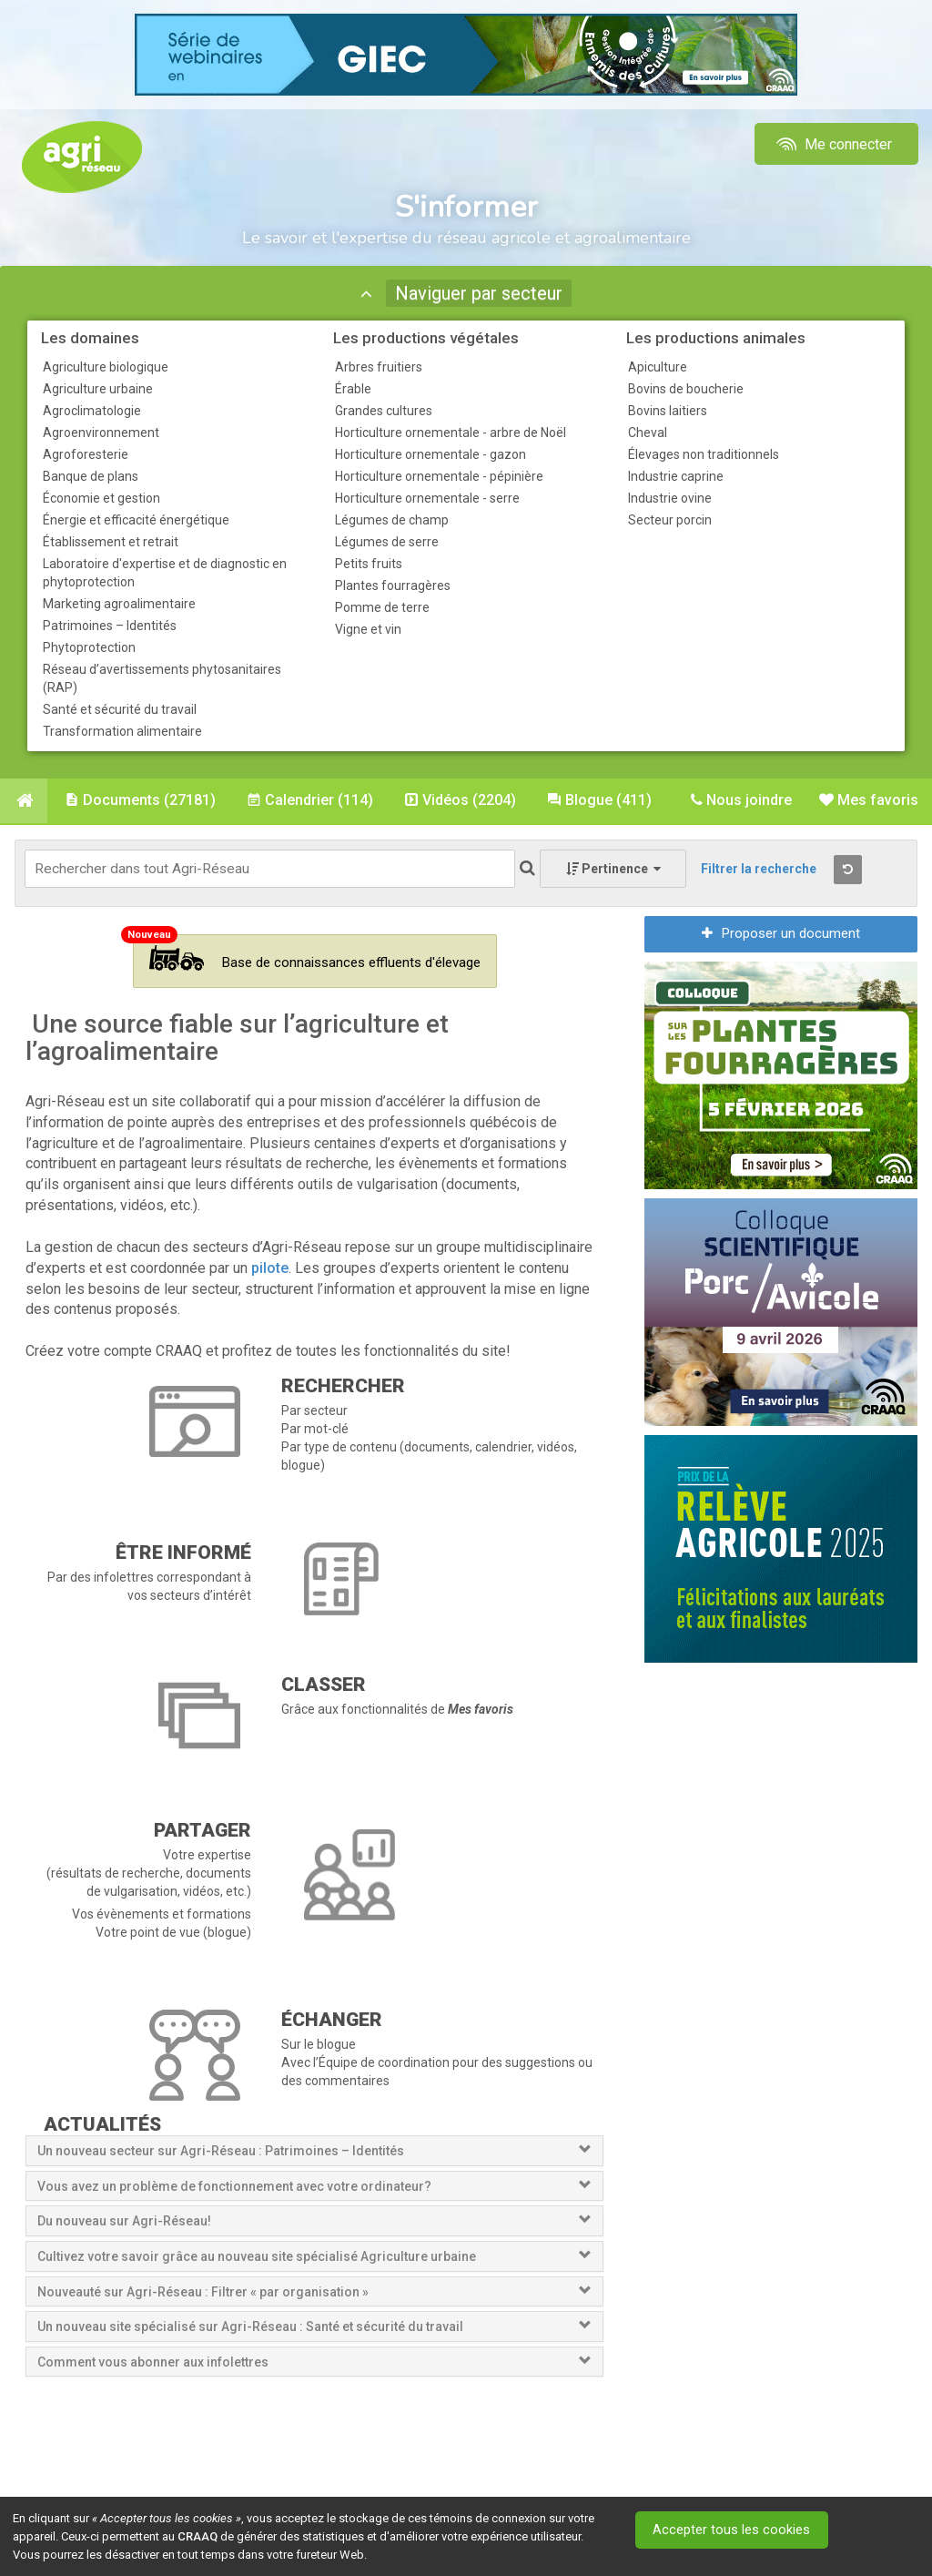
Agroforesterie (85, 454)
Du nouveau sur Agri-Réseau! (124, 2223)
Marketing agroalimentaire (119, 603)
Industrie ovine (670, 498)
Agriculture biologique (105, 367)
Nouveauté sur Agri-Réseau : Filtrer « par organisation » (203, 2293)
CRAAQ (197, 2536)
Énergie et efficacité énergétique (136, 520)
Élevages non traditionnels (703, 454)
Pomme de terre (382, 607)
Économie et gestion (101, 498)
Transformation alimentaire (122, 731)
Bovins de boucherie (686, 389)
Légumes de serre (387, 542)
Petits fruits (368, 563)
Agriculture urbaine (98, 389)
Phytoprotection (89, 647)
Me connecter (832, 144)
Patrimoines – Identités (110, 625)
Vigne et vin (368, 629)
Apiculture (657, 367)
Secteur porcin (670, 520)
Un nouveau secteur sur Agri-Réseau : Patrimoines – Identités (220, 2153)
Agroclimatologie (92, 410)
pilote (270, 1269)
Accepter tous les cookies (735, 2529)
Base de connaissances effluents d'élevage (315, 960)
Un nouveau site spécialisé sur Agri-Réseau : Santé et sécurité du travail (251, 2329)
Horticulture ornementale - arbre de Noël (450, 432)
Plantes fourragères (393, 585)
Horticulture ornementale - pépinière (439, 476)
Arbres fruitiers (378, 367)
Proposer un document (781, 936)
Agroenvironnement (101, 432)
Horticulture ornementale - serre (427, 498)
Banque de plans (90, 476)
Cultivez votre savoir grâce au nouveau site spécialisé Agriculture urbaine (256, 2259)
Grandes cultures (383, 410)
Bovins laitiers (667, 410)
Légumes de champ (392, 520)
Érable (353, 389)
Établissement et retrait (110, 542)
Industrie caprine (676, 476)
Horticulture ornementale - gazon (430, 454)
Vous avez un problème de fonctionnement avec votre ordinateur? (234, 2188)
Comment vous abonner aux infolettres (152, 2364)
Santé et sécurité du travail (120, 709)
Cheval (647, 432)
